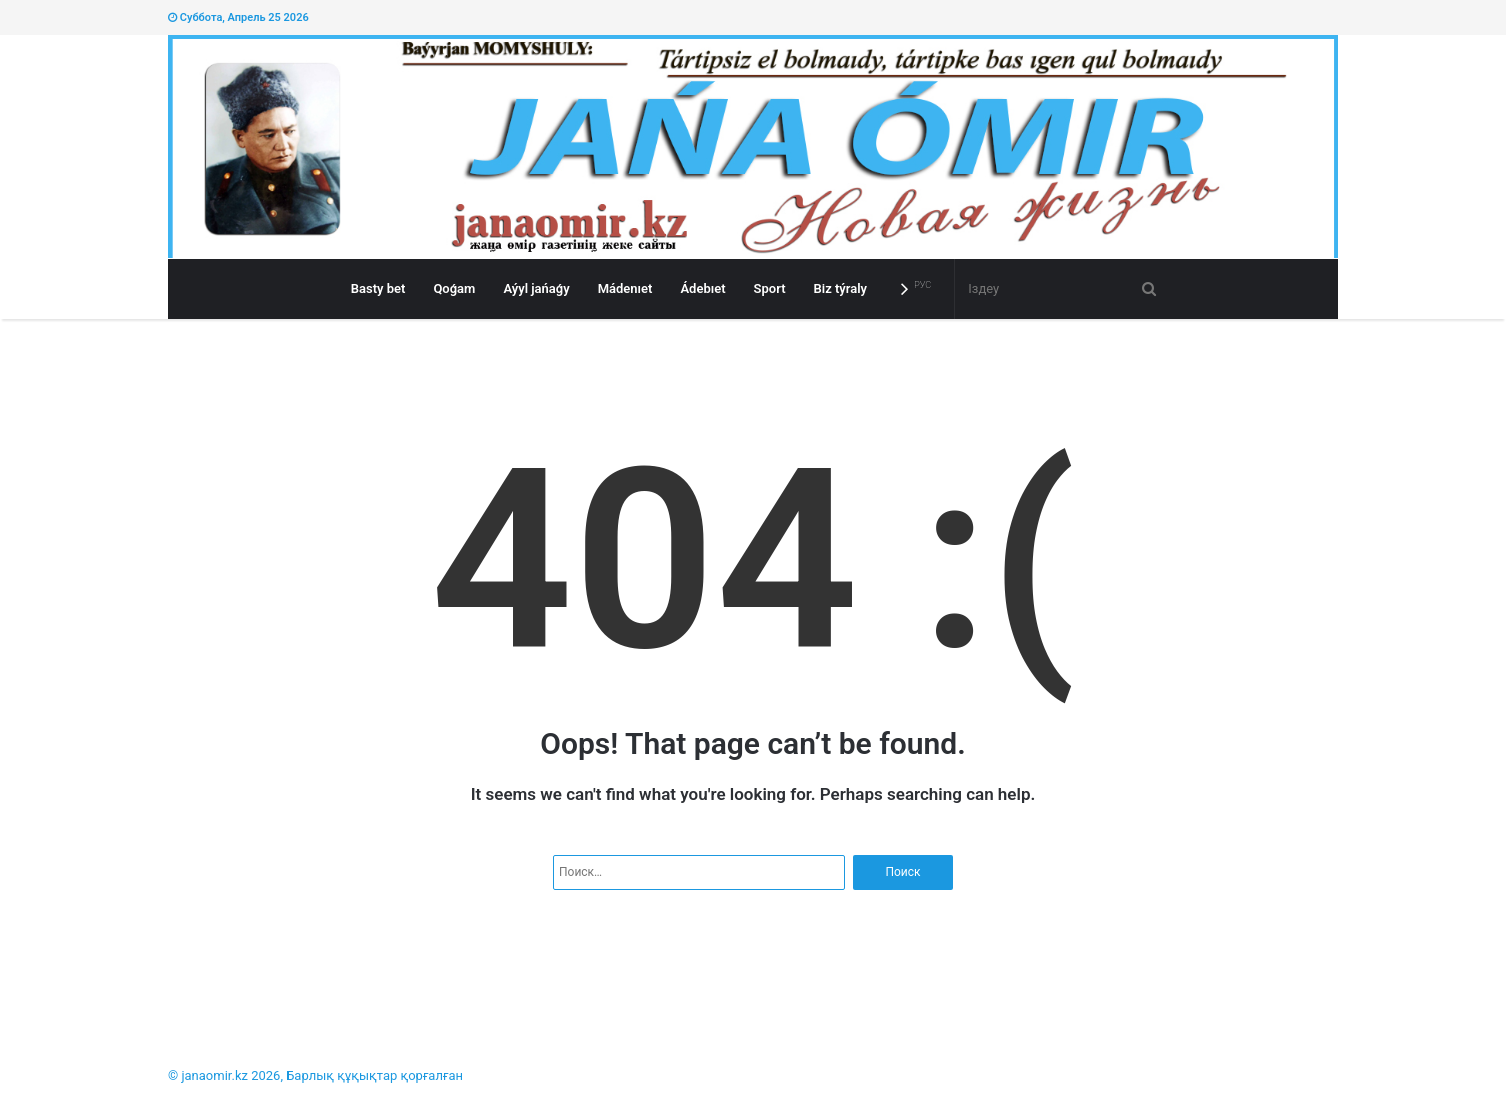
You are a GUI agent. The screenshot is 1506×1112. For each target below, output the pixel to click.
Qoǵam (454, 288)
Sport (770, 288)
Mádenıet (625, 288)
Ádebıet (702, 288)
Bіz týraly (841, 288)
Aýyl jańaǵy (536, 288)
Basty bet (378, 288)
